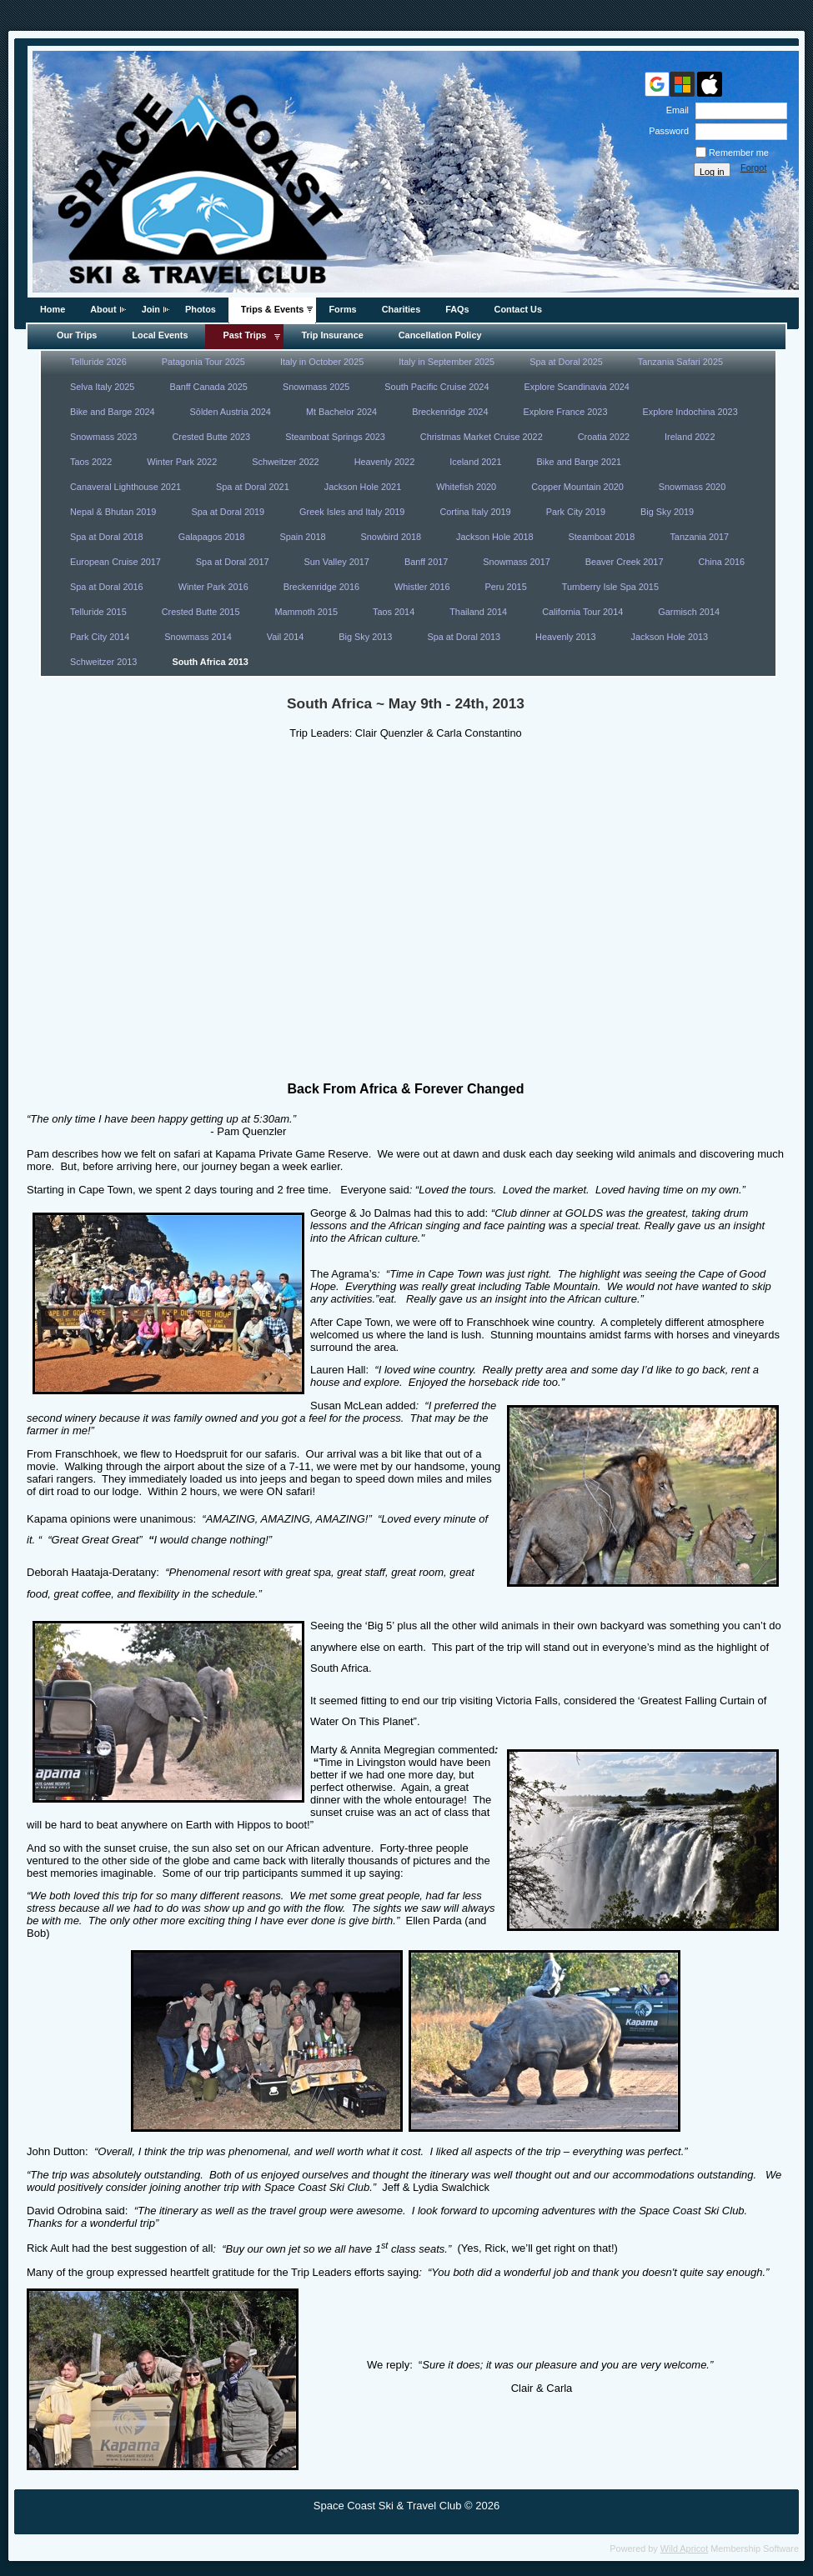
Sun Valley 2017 (336, 562)
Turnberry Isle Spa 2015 (610, 587)
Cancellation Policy (440, 335)
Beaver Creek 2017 (624, 562)
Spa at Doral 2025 (566, 362)
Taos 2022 (91, 462)
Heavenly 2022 (384, 462)
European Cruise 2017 (115, 562)
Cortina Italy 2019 (474, 512)
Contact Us (518, 309)
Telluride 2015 (98, 612)
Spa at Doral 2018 (106, 537)
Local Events (160, 335)
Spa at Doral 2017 (232, 562)
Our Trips (77, 335)
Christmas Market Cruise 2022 (481, 437)
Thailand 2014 (478, 612)
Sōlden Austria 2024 (230, 412)
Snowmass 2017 (516, 562)
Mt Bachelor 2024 (341, 412)
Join (151, 309)
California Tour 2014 (582, 612)
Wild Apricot (684, 2548)
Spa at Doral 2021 (252, 487)
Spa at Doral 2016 (106, 587)
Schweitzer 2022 (285, 462)
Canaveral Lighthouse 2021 (125, 487)
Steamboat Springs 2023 (335, 437)
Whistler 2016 (422, 587)
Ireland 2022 (690, 437)
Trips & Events (272, 309)
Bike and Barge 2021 (578, 462)
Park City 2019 (575, 512)
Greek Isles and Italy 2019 (351, 512)
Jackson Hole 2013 (670, 637)
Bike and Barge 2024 (112, 412)
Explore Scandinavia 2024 (576, 387)
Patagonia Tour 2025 (203, 362)
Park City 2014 (99, 637)
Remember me (739, 153)
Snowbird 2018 (391, 537)
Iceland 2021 (475, 462)
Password (666, 131)
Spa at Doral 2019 (227, 512)
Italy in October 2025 (322, 362)
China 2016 (721, 562)
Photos (200, 309)
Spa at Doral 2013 (463, 637)
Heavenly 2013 (565, 637)
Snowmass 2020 (692, 487)
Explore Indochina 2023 (689, 412)
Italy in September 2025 (446, 362)
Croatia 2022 (604, 437)
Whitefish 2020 (466, 487)
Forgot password (760, 173)
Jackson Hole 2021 (363, 487)
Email (674, 110)
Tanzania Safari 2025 (680, 362)
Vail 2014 (285, 637)
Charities (401, 309)
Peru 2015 (506, 587)
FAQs (457, 309)
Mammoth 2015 (306, 612)
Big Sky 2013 (365, 637)
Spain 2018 (303, 537)
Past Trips (244, 335)
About (103, 309)
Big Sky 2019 (667, 512)
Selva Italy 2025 (102, 387)
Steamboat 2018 (602, 537)
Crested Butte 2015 (201, 612)
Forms (342, 309)
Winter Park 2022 (182, 462)
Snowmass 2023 (103, 437)
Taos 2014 (393, 612)
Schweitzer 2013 (103, 662)
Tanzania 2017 (699, 537)
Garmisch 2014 (689, 612)
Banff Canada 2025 (208, 387)
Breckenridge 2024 (450, 412)
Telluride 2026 (98, 362)
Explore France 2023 (565, 412)
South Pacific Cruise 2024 (436, 387)
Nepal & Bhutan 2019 (113, 512)
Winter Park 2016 (213, 587)
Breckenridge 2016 (321, 587)
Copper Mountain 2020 (577, 487)
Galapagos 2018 (211, 537)
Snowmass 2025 (316, 387)
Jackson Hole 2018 (495, 537)
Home (52, 309)
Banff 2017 (426, 562)
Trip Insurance (332, 335)
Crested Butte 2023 (211, 437)
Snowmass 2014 (197, 637)
